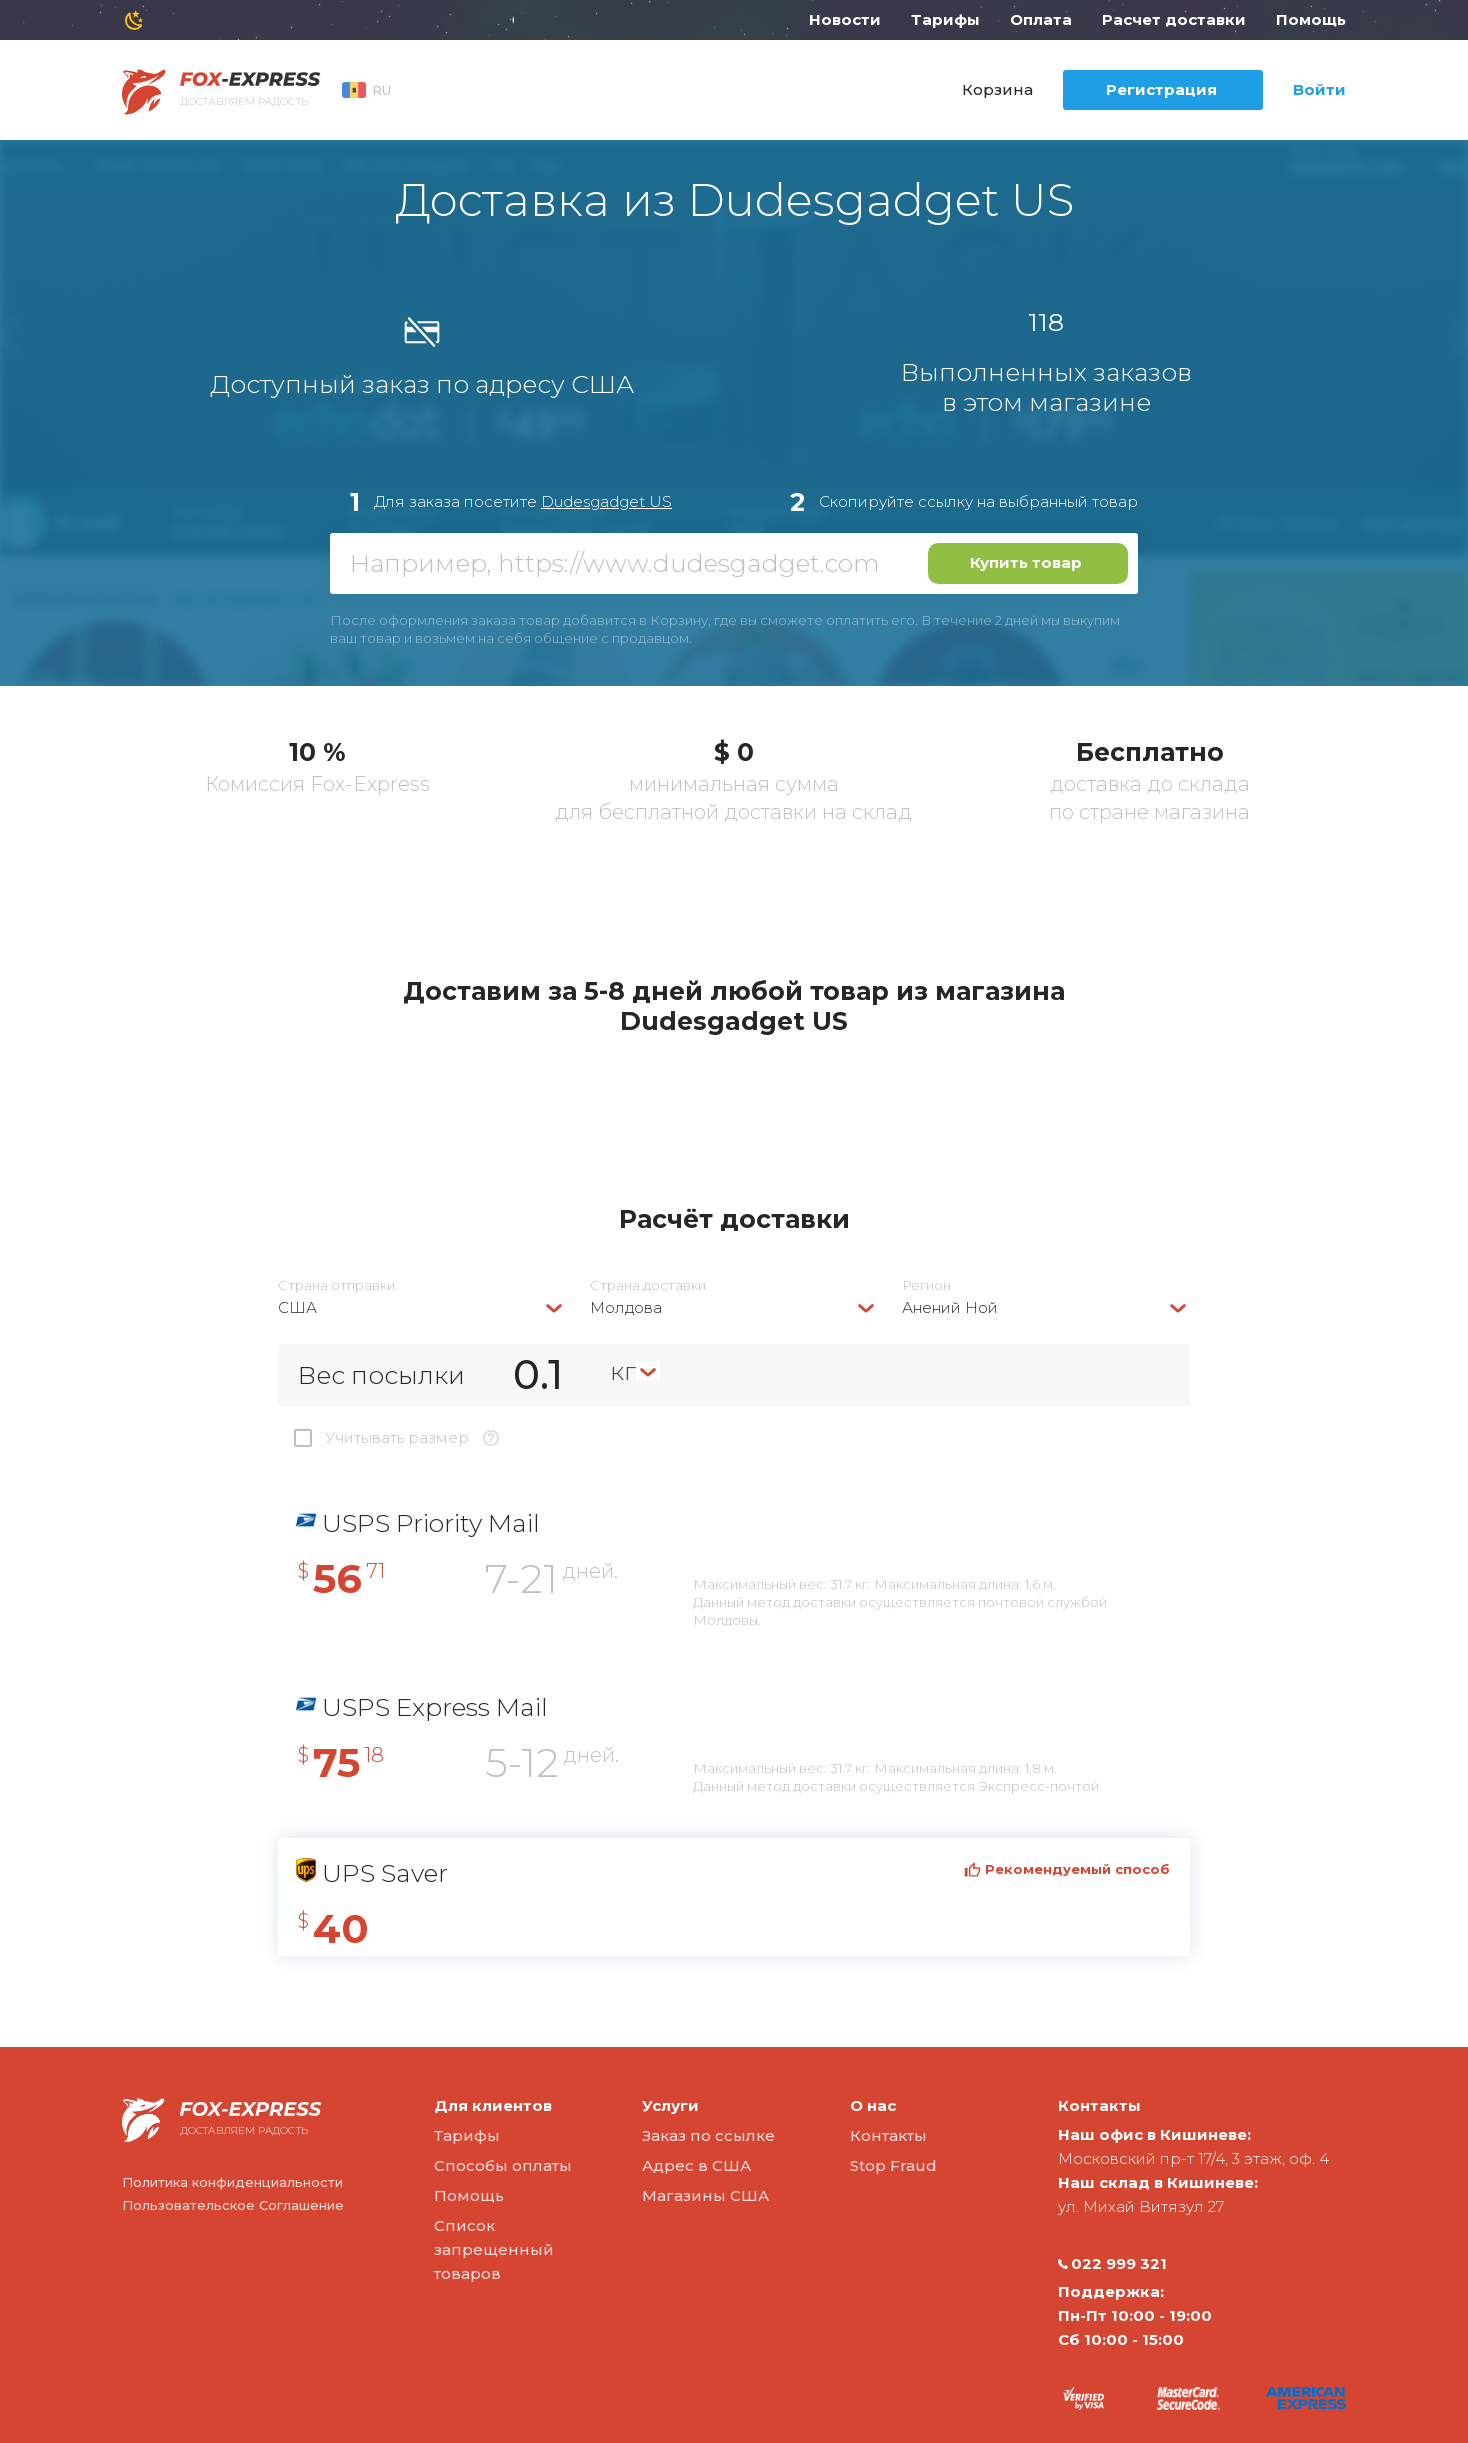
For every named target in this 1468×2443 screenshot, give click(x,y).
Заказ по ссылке (708, 2135)
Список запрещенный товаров (494, 2249)
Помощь (1311, 19)
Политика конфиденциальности (232, 2182)
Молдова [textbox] (626, 1307)
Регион (926, 1285)
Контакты (888, 2135)
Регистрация (1161, 89)
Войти (1319, 89)
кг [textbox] (623, 1371)
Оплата (1041, 19)
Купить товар (1026, 562)
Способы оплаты (503, 2165)
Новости (845, 19)
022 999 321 (1112, 2264)
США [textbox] (297, 1307)
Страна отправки (336, 1285)
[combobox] (422, 1307)
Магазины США (705, 2195)
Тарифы (945, 19)
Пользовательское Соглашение (233, 2205)
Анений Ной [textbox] (950, 1307)
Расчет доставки (1174, 19)
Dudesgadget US (606, 501)
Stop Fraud (893, 2165)
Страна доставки (648, 1285)
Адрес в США (696, 2165)
